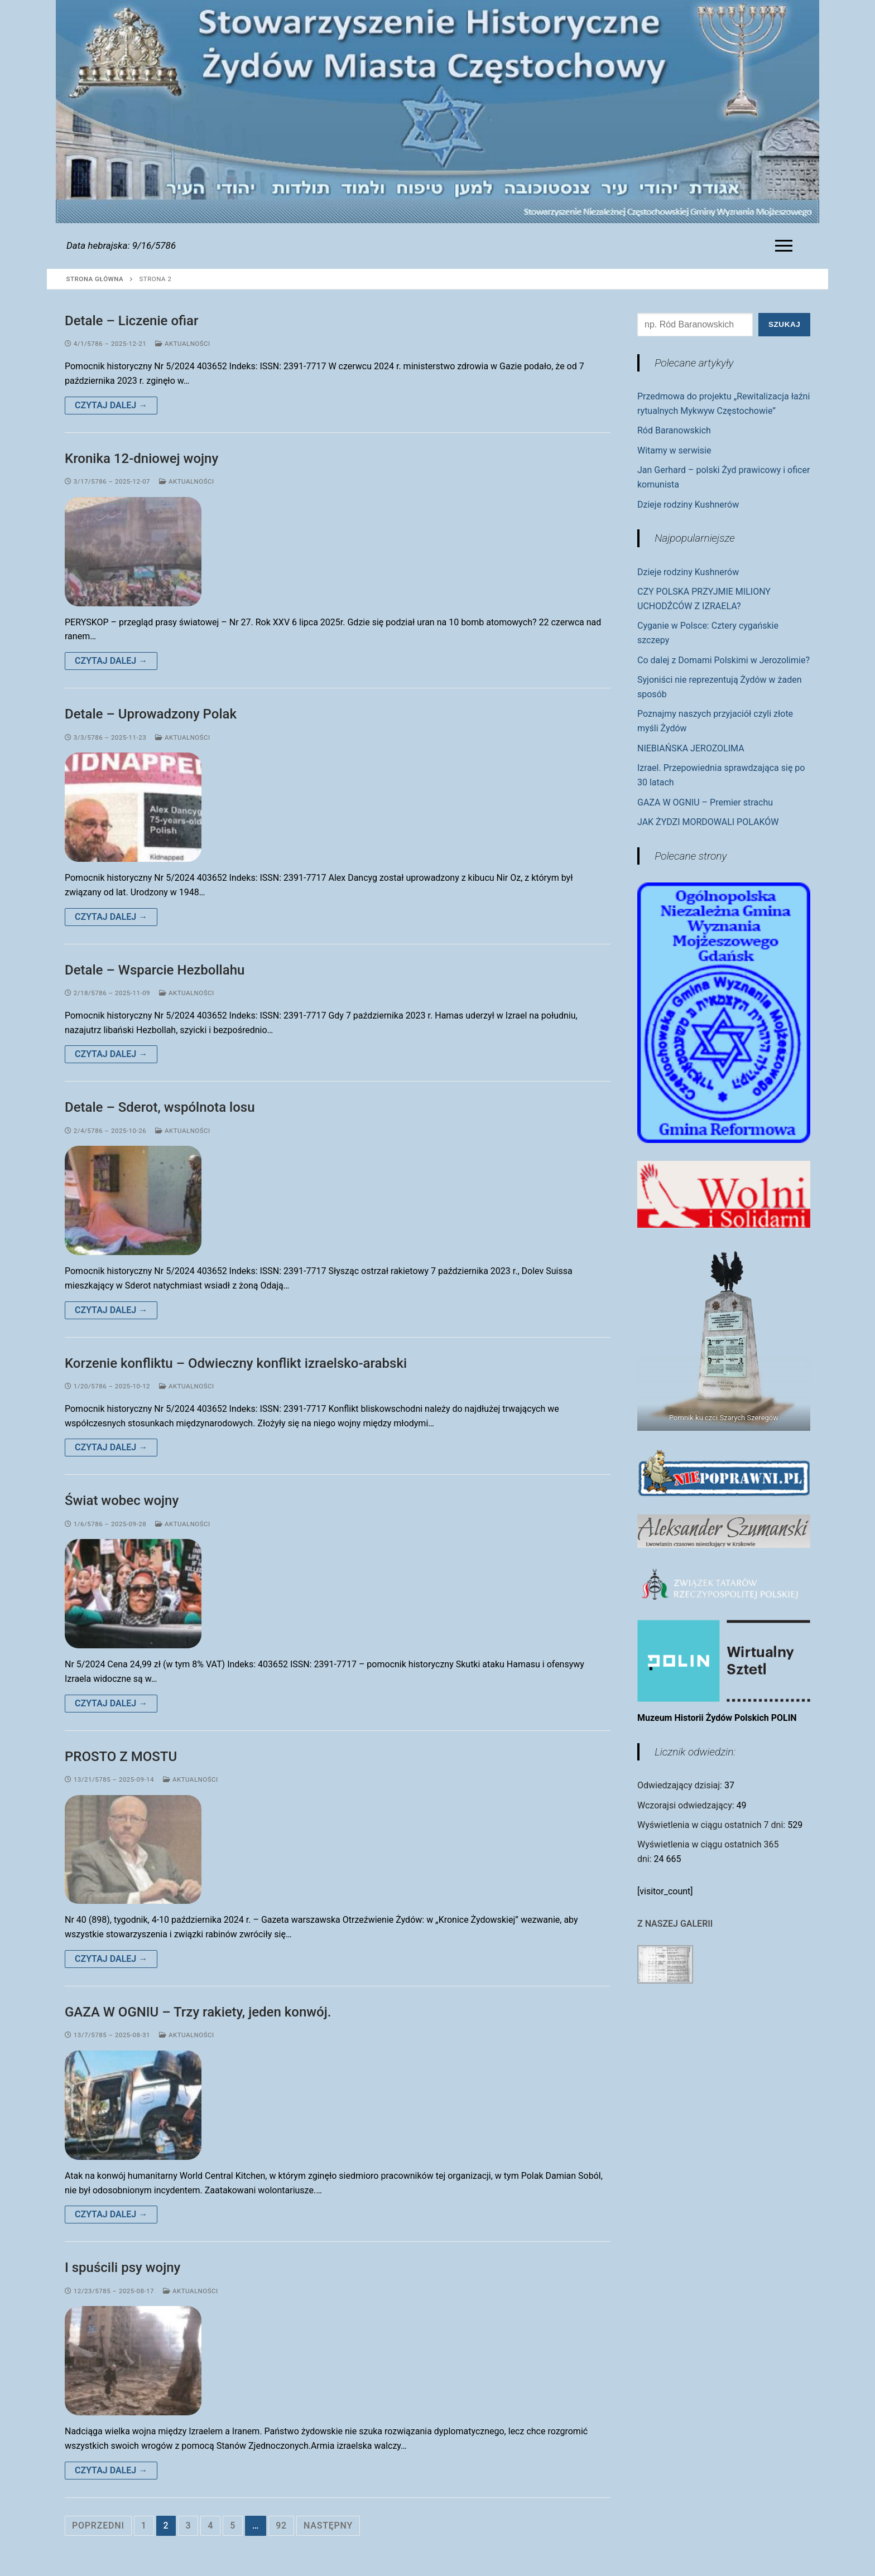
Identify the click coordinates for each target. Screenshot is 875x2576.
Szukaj (784, 324)
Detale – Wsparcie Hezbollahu (154, 970)
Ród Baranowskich (674, 430)
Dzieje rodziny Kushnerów (688, 504)
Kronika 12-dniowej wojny (141, 458)
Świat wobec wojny (122, 1500)
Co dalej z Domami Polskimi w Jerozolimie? (723, 660)
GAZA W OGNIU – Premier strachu (705, 802)
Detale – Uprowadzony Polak (151, 714)
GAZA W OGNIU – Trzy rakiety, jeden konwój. (198, 2012)
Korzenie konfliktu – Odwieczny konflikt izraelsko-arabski (236, 1363)
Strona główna (95, 279)
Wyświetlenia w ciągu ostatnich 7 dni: (712, 1825)
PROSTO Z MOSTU (121, 1756)
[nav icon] (786, 246)
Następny (328, 2525)
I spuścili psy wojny (122, 2267)
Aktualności (182, 344)
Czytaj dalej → (111, 405)
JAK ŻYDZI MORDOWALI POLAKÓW (707, 822)
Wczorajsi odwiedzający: (687, 1805)
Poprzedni (98, 2525)
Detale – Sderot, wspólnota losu (160, 1107)
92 (281, 2525)
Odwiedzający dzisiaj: (680, 1785)
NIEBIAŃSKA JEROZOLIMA (690, 748)
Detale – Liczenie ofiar (131, 321)
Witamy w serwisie (674, 450)
